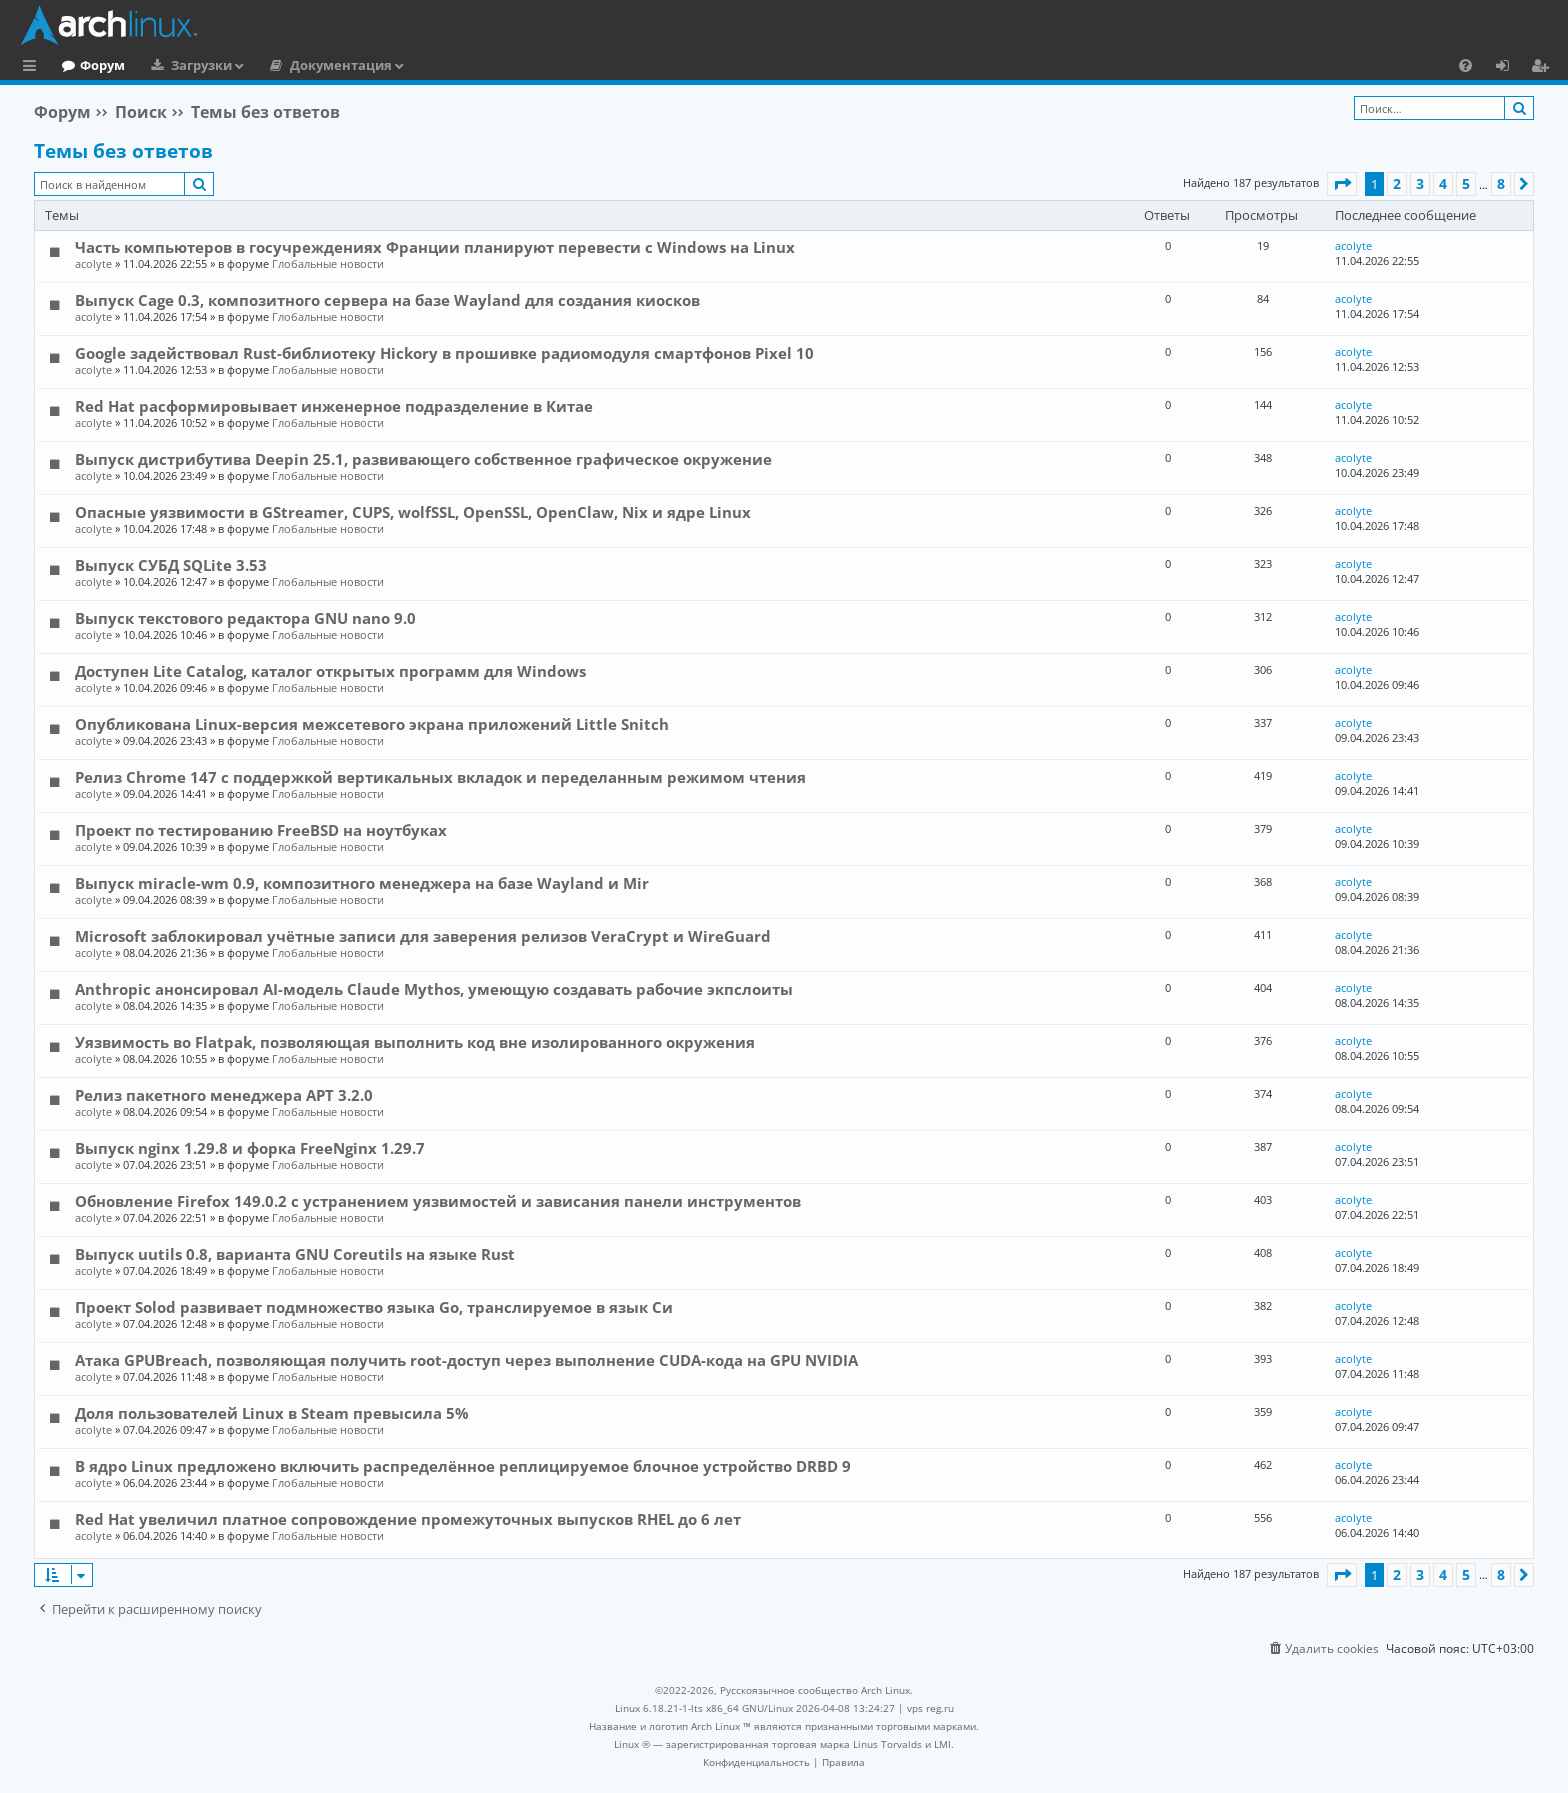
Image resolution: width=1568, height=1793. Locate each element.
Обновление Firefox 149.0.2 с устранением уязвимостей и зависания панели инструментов (438, 1201)
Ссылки (33, 68)
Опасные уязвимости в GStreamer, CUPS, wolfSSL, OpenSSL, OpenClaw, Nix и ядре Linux (413, 512)
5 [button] (1466, 183)
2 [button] (1397, 183)
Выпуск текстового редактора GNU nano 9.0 (245, 618)
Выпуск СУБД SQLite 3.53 (171, 565)
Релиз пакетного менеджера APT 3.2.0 (224, 1095)
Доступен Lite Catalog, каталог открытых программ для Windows (330, 671)
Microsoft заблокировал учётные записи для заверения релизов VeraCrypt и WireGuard (423, 936)
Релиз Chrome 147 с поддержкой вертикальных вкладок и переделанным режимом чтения (440, 777)
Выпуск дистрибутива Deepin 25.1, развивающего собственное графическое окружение (423, 459)
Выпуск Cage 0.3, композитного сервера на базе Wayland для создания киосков (387, 300)
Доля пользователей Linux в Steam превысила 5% (272, 1413)
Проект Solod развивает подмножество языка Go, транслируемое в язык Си (374, 1307)
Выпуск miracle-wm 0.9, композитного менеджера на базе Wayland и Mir (362, 883)
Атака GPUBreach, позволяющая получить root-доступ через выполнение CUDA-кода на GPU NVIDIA (466, 1360)
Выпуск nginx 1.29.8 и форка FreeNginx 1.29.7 (250, 1148)
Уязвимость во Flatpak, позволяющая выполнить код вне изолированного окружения (415, 1042)
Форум (184, 65)
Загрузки (283, 65)
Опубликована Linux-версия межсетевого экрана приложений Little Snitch (372, 724)
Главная (90, 65)
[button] (1342, 184)
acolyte (93, 263)
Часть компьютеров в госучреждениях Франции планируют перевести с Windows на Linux (435, 247)
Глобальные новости (328, 263)
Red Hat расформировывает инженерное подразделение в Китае (334, 406)
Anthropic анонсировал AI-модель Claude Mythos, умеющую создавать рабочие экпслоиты (434, 989)
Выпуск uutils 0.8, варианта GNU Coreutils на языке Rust (295, 1254)
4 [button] (1443, 183)
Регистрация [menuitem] (1544, 68)
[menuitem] (1465, 65)
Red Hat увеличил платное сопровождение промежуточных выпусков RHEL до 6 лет (408, 1519)
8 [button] (1501, 183)
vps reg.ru (930, 1708)
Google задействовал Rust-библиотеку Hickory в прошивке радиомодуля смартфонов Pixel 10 (444, 353)
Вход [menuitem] (1509, 68)
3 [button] (1420, 183)
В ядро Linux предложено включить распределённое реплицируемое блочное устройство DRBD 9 (463, 1466)
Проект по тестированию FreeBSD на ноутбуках (261, 830)
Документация (423, 65)
